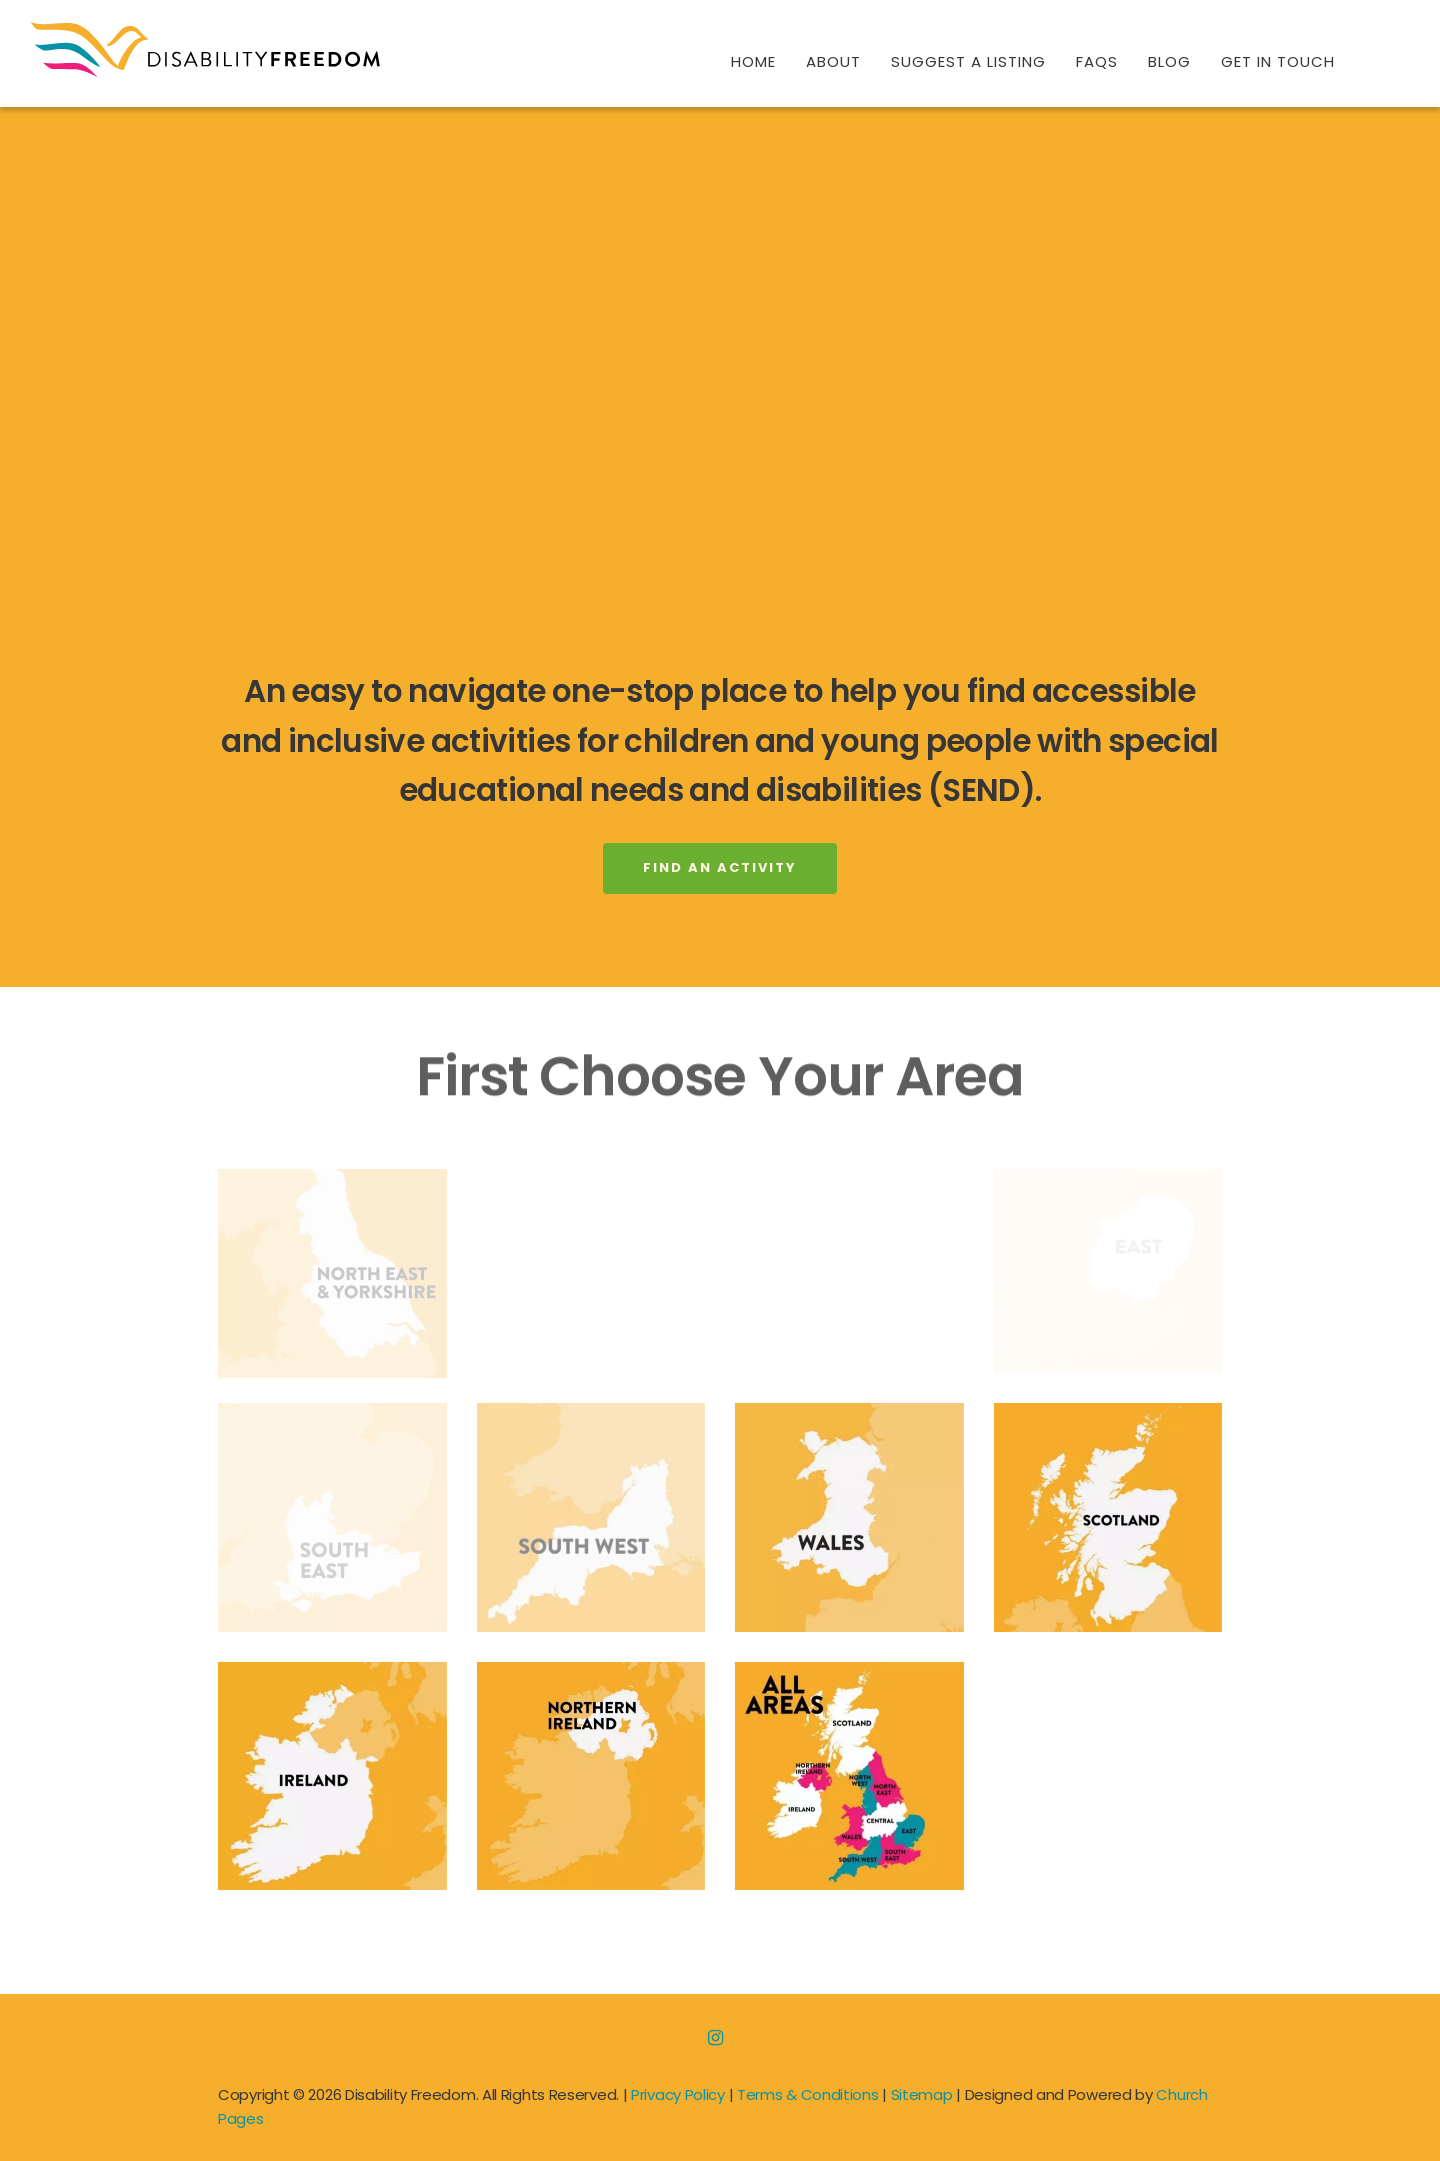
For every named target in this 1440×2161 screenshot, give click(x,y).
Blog (1169, 61)
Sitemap (922, 2094)
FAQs (1097, 61)
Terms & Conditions (808, 2094)
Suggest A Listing (968, 61)
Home (753, 61)
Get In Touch (1278, 61)
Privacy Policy (678, 2094)
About (833, 61)
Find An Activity (720, 856)
